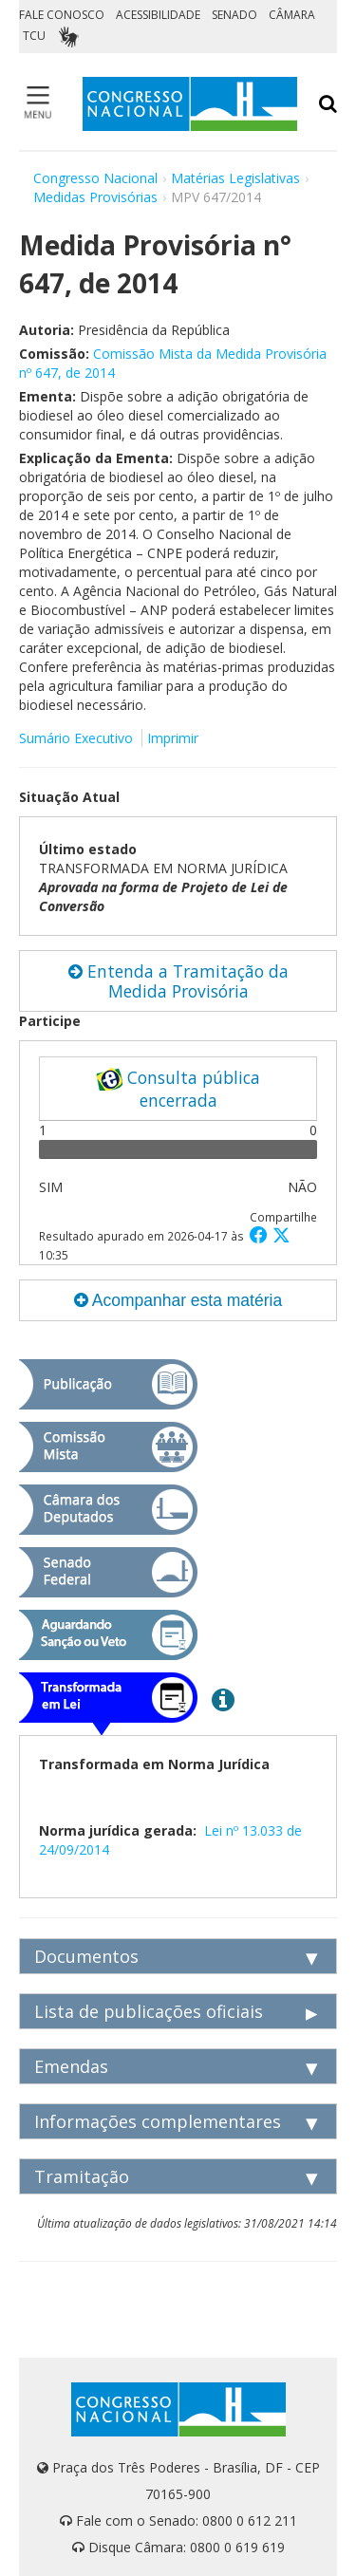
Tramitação (81, 2176)
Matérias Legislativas (235, 178)
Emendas (71, 2066)
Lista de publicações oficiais (148, 2011)
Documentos (86, 1956)
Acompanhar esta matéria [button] (178, 1300)
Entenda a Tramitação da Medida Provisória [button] (178, 981)
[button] (261, 1234)
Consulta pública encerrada (178, 1088)
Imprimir (172, 738)
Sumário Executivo (76, 738)
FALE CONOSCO (61, 15)
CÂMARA (292, 15)
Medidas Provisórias (95, 197)
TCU (34, 36)
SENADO (234, 15)
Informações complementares (157, 2121)
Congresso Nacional (95, 178)
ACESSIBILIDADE (158, 15)
